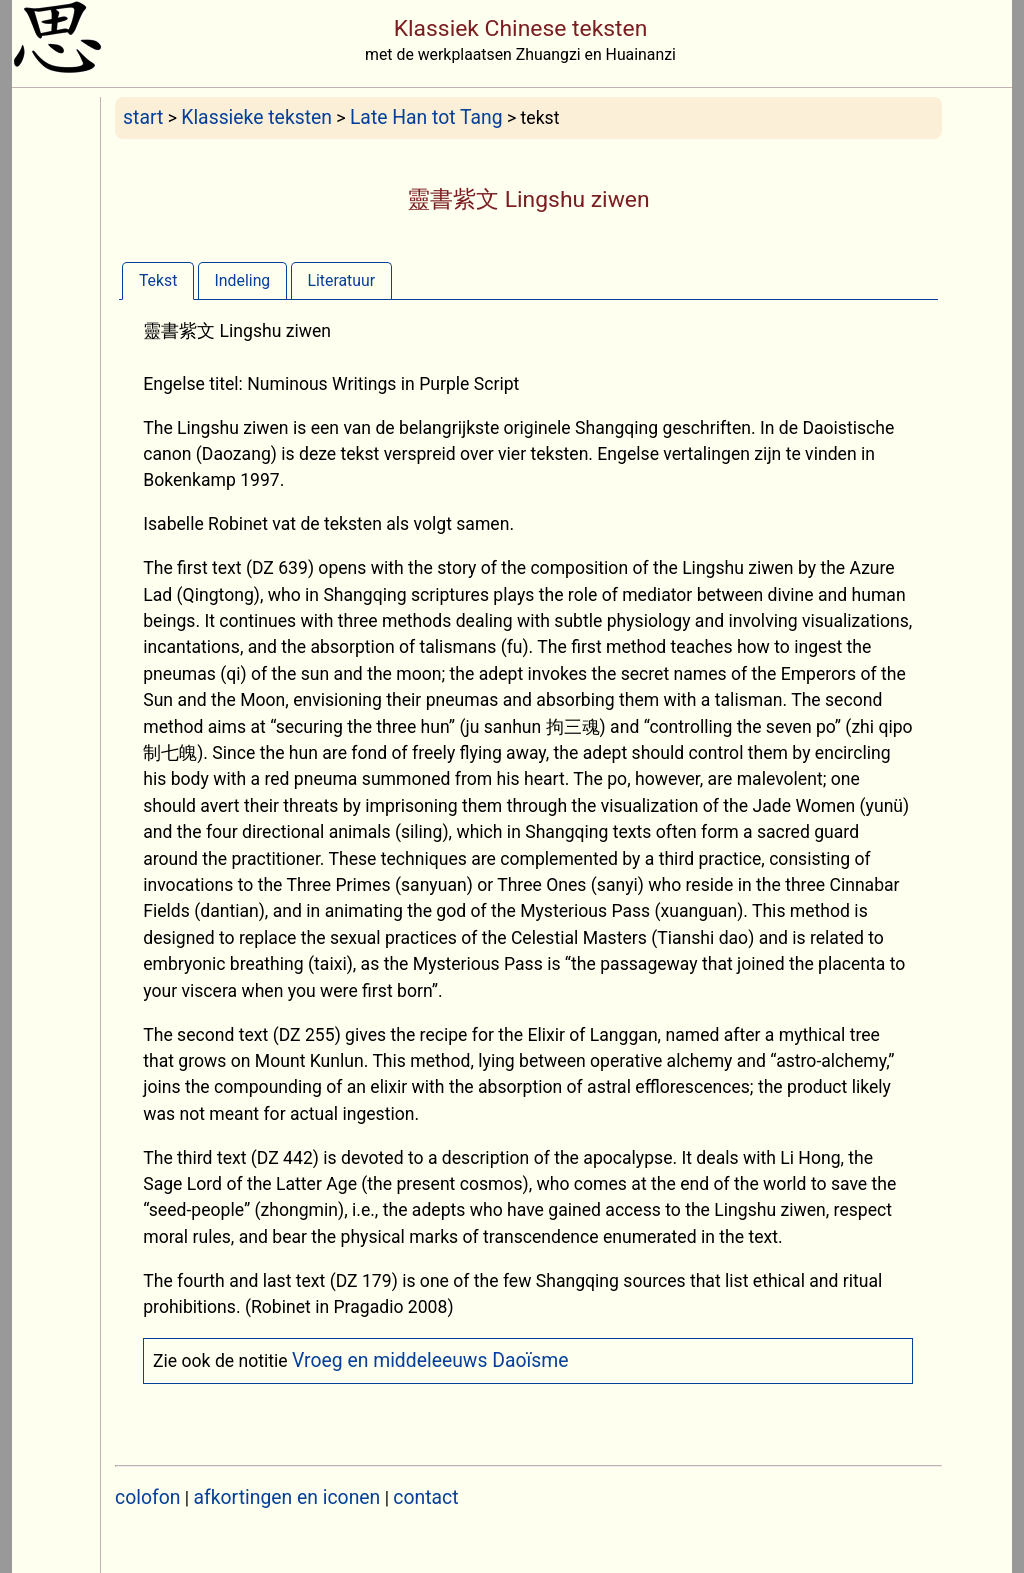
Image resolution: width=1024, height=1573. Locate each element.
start (143, 117)
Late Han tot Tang (426, 117)
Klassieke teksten (256, 117)
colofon (147, 1497)
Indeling (243, 280)
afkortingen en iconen (287, 1497)
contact (425, 1497)
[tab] (158, 280)
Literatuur (341, 280)
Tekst (158, 280)
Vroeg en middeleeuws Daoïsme (430, 1360)
